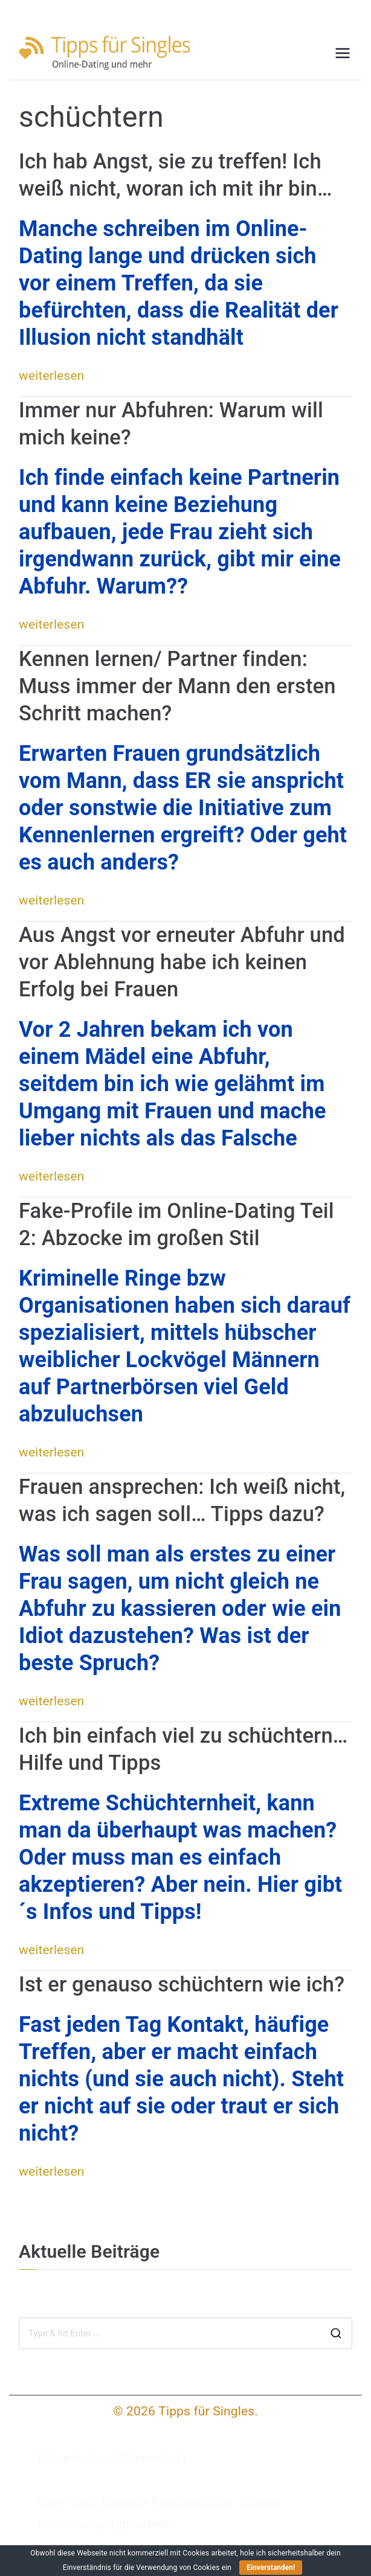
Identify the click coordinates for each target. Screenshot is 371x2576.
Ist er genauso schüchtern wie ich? (181, 1984)
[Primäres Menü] (342, 53)
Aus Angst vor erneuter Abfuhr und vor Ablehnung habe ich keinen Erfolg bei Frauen (182, 962)
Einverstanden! (271, 2567)
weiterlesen (52, 375)
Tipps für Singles (206, 2411)
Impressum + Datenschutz (112, 2457)
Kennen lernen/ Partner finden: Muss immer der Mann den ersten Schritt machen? (177, 686)
